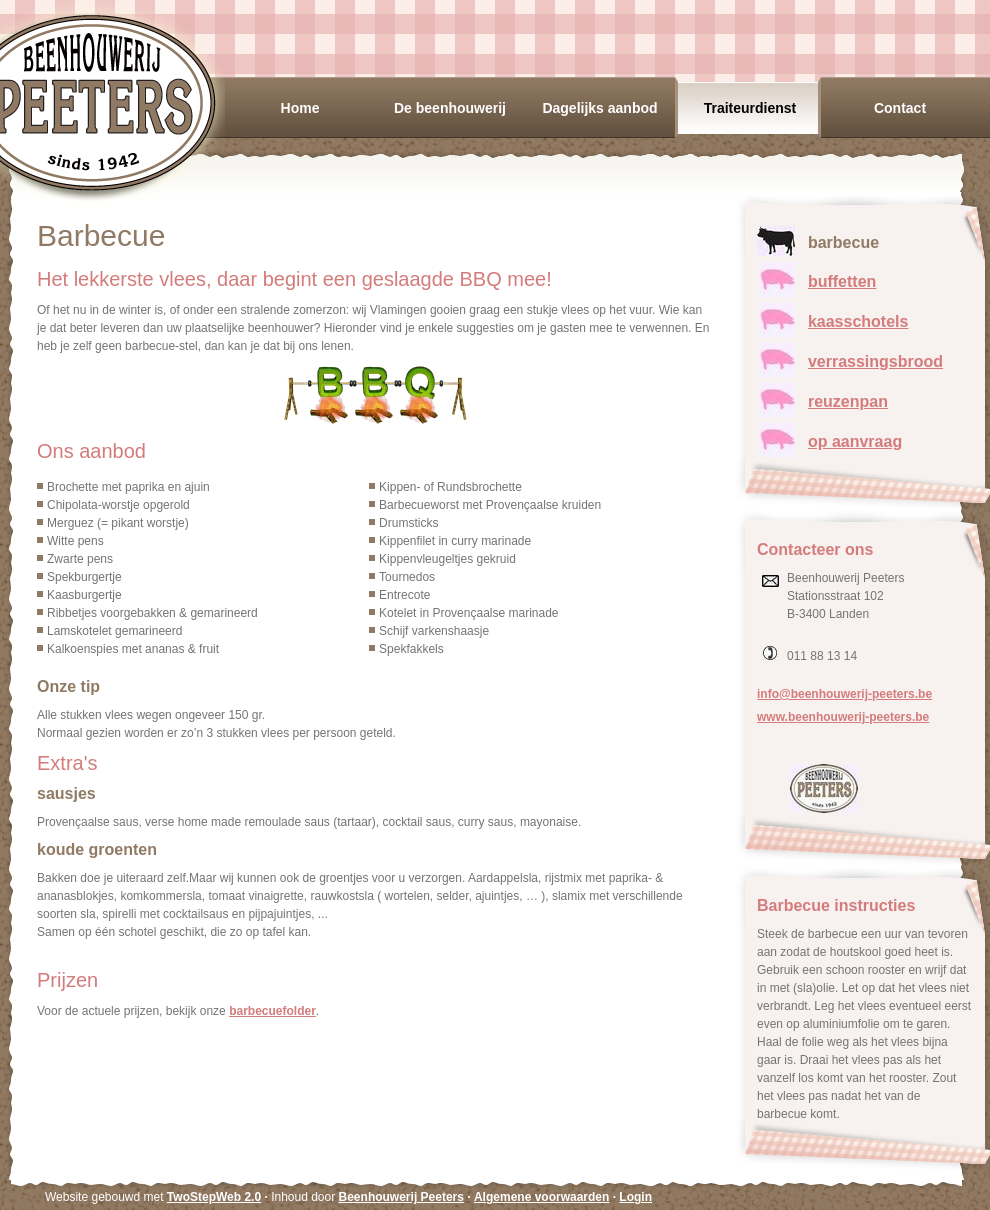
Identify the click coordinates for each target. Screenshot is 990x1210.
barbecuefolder (272, 1011)
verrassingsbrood (875, 361)
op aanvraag (855, 441)
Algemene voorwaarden (541, 1197)
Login (635, 1197)
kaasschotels (858, 321)
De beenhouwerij (450, 108)
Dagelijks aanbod (599, 108)
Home (300, 108)
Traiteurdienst (750, 108)
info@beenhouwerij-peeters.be (844, 694)
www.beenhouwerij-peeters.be (843, 717)
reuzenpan (848, 401)
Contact (900, 108)
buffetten (842, 281)
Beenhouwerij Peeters (401, 1197)
